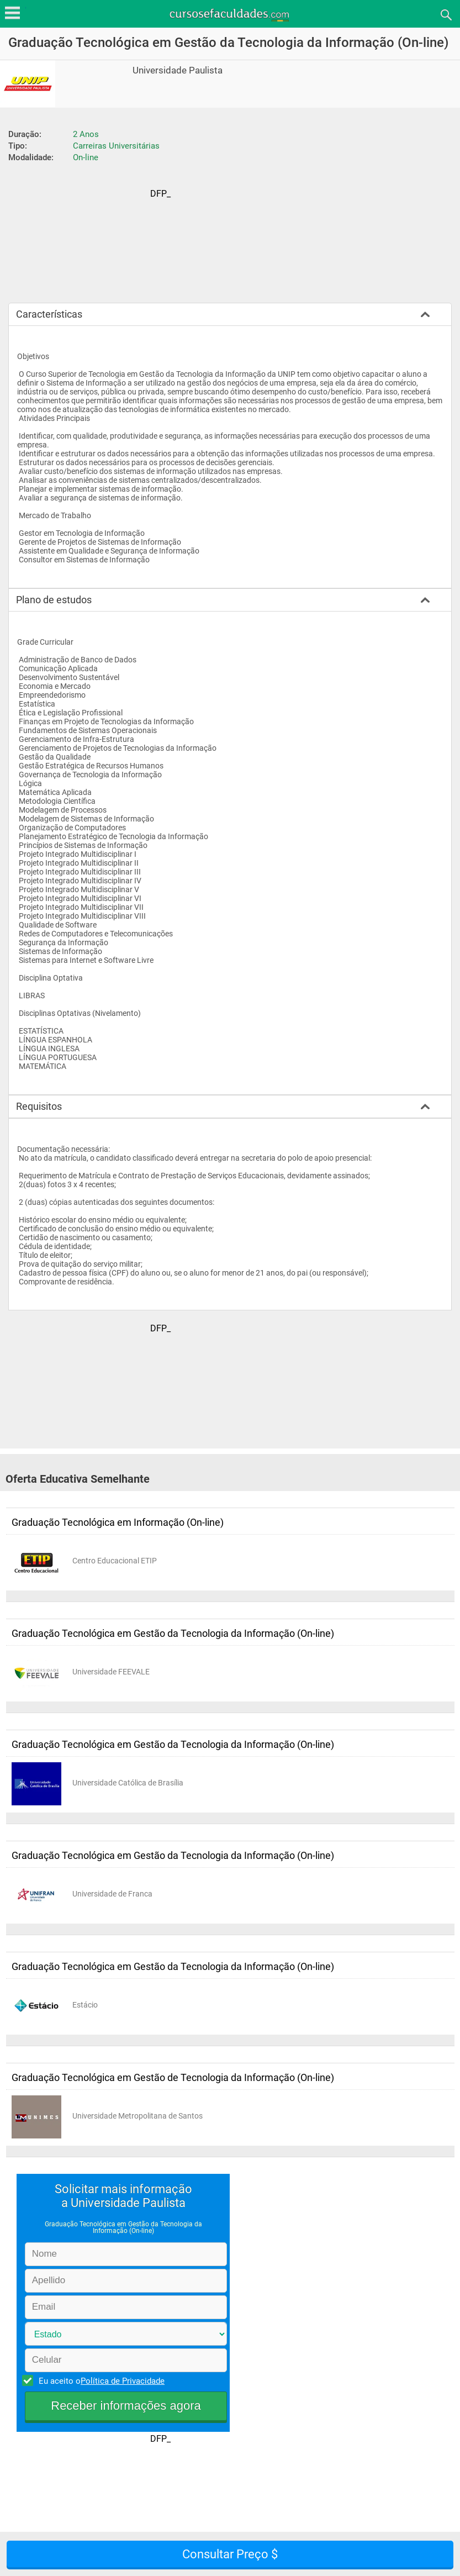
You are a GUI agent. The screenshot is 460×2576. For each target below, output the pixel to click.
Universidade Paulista (178, 70)
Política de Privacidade (123, 2381)
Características (49, 314)
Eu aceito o (100, 2380)
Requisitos (39, 1106)
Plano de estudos (54, 599)
